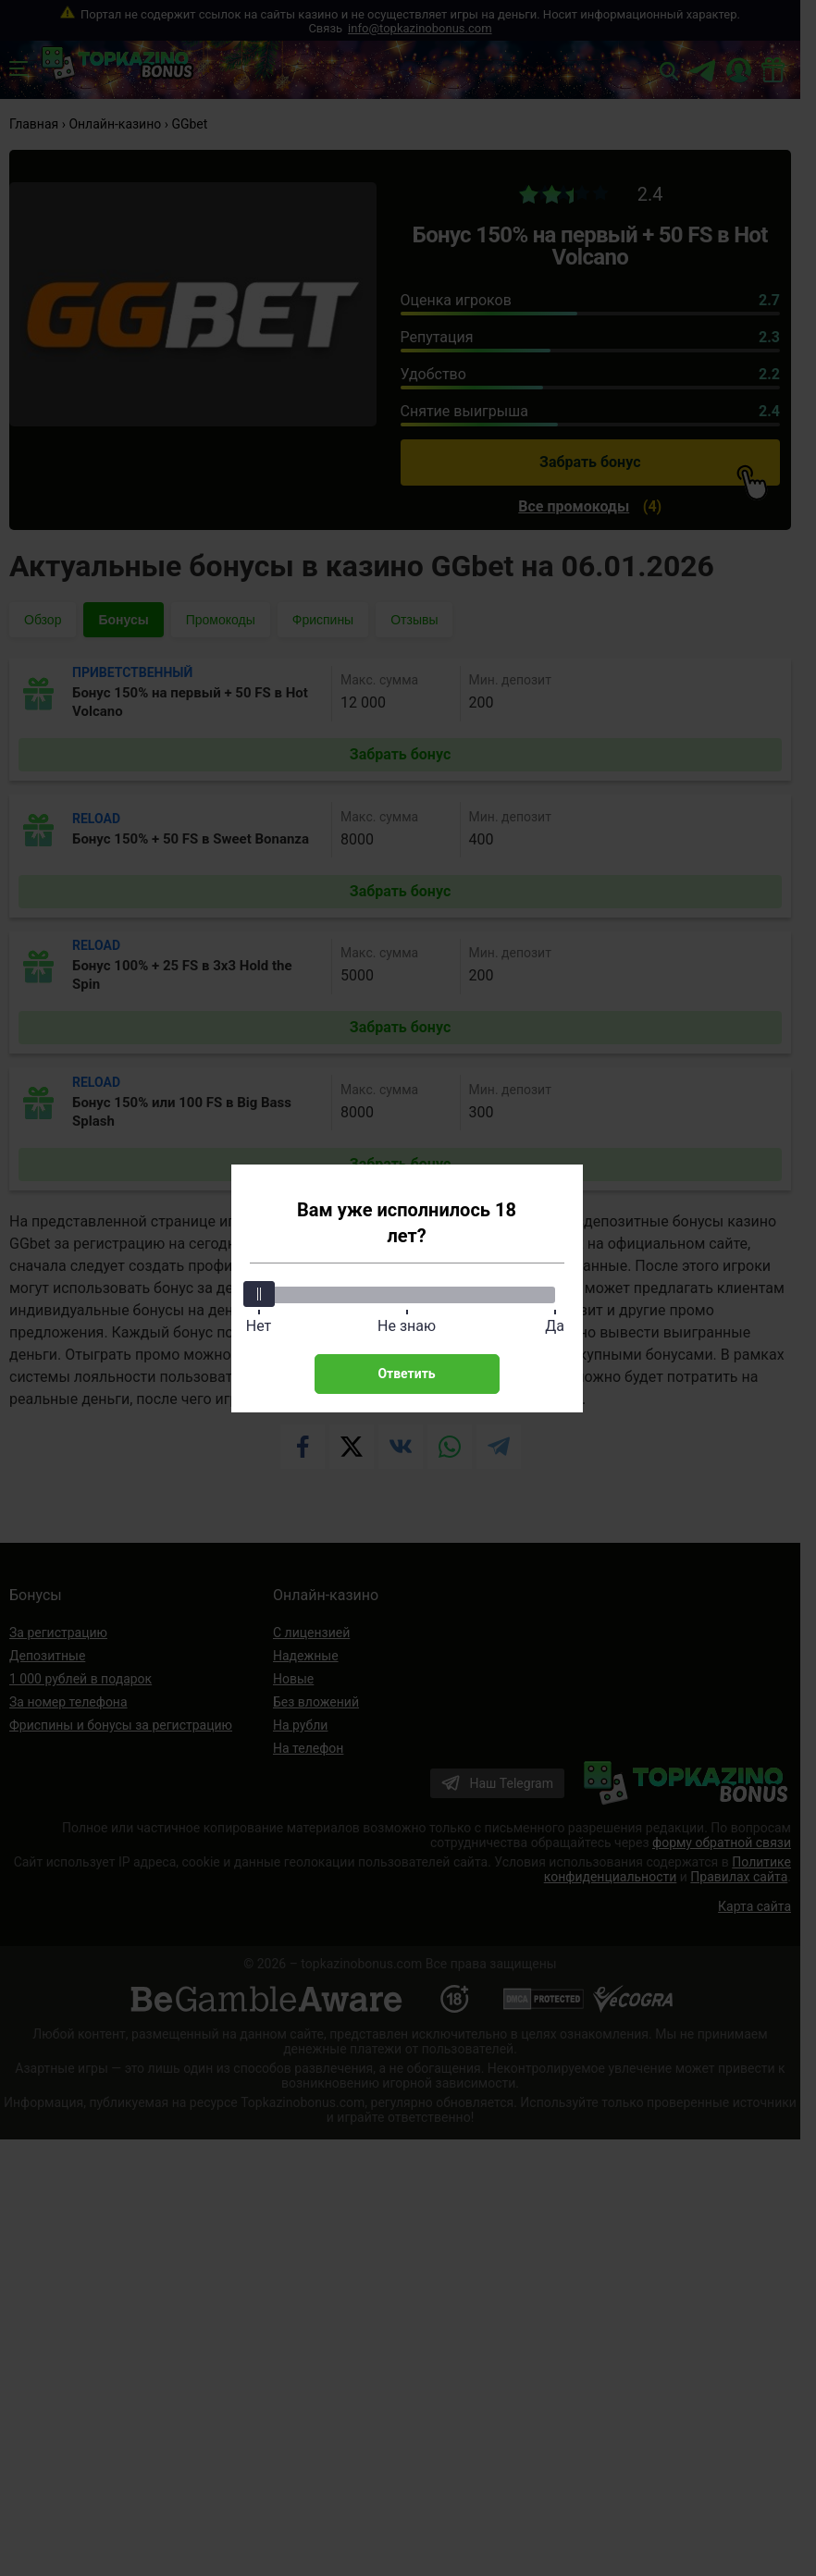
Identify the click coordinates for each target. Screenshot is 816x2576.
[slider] (259, 1294)
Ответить (406, 1373)
